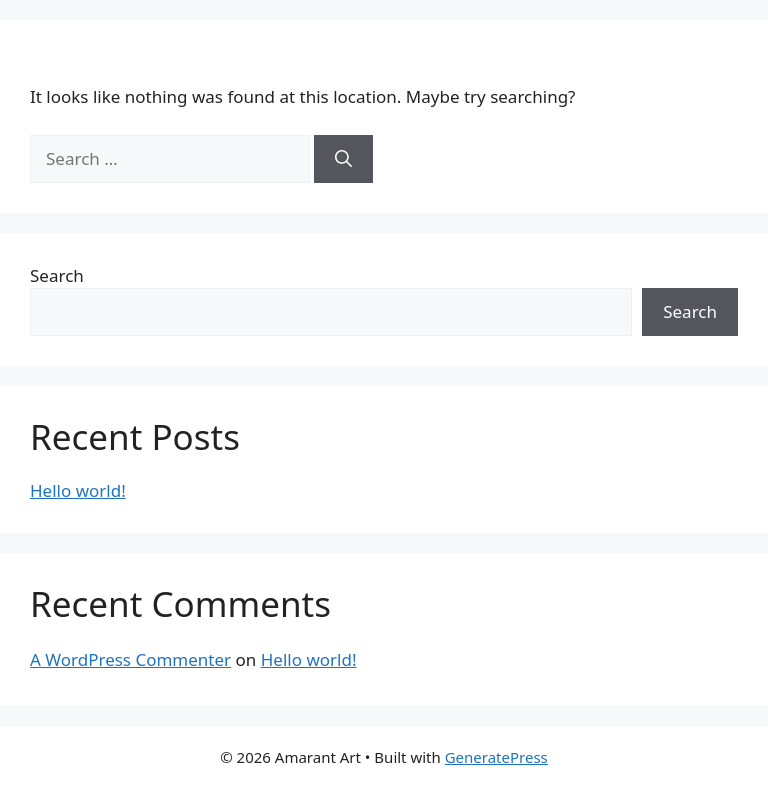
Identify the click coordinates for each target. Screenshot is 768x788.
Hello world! (78, 490)
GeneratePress (496, 757)
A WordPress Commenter (130, 659)
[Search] (343, 159)
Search (57, 275)
